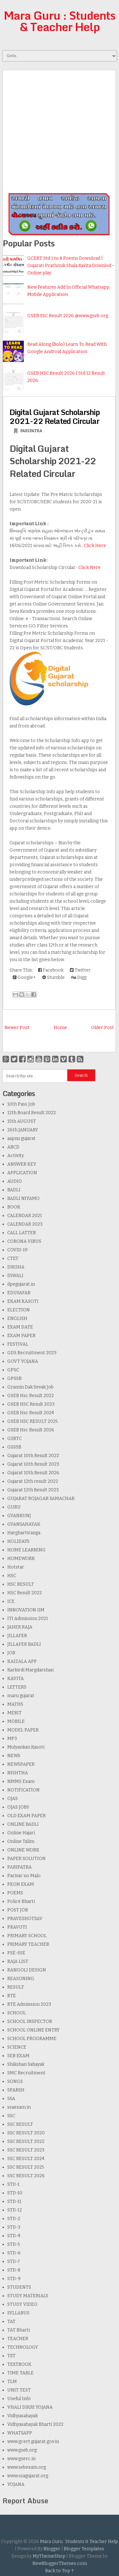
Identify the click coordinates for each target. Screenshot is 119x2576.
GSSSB (14, 1447)
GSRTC (14, 1438)
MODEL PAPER (23, 1730)
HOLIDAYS (18, 1541)
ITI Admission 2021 (27, 1618)
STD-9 (14, 2278)
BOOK (13, 1207)
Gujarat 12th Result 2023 (33, 1490)
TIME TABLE (20, 2373)
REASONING (20, 1978)
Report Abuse (25, 2500)
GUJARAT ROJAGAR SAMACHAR (41, 1498)
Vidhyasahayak (22, 2416)
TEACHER (17, 2338)
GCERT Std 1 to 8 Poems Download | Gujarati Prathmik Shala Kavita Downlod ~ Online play (71, 266)
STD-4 (13, 2235)
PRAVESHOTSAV (25, 1918)
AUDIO (14, 1181)
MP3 (12, 1738)
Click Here (95, 545)
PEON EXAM (20, 1884)
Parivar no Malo (24, 1875)
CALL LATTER (21, 1232)
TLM (12, 2381)
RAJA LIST (17, 1961)
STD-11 (14, 2201)
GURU (14, 1507)
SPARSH (15, 2090)
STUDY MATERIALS (27, 2295)
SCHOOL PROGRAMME (31, 2038)
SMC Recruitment (26, 2073)
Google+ (24, 977)
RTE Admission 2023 (29, 2004)
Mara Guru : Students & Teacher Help (59, 21)
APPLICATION (22, 1172)
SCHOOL (16, 2013)
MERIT (14, 1713)
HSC (11, 1575)
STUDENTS (19, 2287)
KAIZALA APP (22, 1661)
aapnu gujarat (21, 1138)
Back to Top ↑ (59, 2570)
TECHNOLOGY (22, 2347)
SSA (11, 2098)
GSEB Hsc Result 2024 (30, 1412)
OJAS (12, 1798)
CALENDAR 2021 (24, 1215)
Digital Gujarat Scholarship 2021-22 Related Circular (55, 416)
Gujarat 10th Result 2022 (33, 1455)
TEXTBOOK (19, 2364)
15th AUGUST (21, 1121)
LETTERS (16, 1687)
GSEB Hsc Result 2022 (30, 1395)
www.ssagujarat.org (27, 2476)
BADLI (13, 1190)
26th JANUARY (22, 1130)
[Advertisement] (59, 129)
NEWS (13, 1755)
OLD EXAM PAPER (26, 1815)
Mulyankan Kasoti (25, 1747)
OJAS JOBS (18, 1807)
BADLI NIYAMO (23, 1198)
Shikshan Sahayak (25, 2064)
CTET (12, 1258)
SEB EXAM (18, 2055)
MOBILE (16, 1721)
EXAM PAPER (21, 1335)
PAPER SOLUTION (26, 1858)
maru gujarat (20, 1695)
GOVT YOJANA (22, 1361)
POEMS (15, 1893)
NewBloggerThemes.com (59, 2563)
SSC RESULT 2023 (25, 2150)
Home (60, 1027)
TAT (11, 2321)
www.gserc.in (21, 2458)
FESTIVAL (17, 1344)
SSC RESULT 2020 (26, 2133)
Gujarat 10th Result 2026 (33, 1472)
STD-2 (13, 2218)
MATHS (15, 1704)
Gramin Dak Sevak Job (30, 1387)
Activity (15, 1155)
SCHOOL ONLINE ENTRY (33, 2030)
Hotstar (15, 1567)
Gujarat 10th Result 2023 (33, 1464)
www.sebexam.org (26, 2467)
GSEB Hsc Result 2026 (30, 1430)
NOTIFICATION (23, 1790)
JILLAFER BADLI (24, 1644)
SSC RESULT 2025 (25, 2167)
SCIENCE (16, 2047)
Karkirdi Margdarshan (30, 1670)
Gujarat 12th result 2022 (32, 1481)
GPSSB (14, 1378)
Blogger (51, 2549)
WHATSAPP (19, 2433)
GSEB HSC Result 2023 (31, 1404)
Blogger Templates (84, 2549)
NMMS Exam (21, 1781)
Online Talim (20, 1841)
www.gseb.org (22, 2450)
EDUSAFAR (18, 1292)
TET (11, 2356)
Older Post (102, 1027)
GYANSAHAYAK (23, 1524)
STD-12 (14, 2210)
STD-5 (13, 2244)
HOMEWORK (21, 1558)
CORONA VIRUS (24, 1241)
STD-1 (13, 2184)
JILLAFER (17, 1635)
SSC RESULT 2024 (25, 2158)
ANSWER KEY (21, 1164)
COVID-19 (17, 1250)
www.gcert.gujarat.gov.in (33, 2441)
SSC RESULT (20, 2124)
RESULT (15, 1987)
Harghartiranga (23, 1533)
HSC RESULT (20, 1584)
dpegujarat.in (21, 1284)
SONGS (15, 2081)
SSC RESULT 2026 (26, 2175)
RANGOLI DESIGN (26, 1970)
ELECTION (18, 1310)
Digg (79, 977)
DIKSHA (15, 1267)
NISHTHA (17, 1773)
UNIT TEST (19, 2390)
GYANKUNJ (19, 1515)
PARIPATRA (31, 430)
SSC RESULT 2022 (25, 2141)
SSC (11, 2115)
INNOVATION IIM (25, 1610)
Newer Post (17, 1027)
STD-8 (13, 2270)
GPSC (13, 1370)
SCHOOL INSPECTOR (29, 2021)
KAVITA (15, 1678)
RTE (11, 1995)
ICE (11, 1601)
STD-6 (14, 2253)
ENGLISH (17, 1318)
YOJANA (15, 2484)
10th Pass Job (21, 1104)
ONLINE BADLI (23, 1824)
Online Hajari (21, 1833)
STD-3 (13, 2227)
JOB (11, 1653)
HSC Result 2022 (24, 1593)
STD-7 (13, 2261)
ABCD (13, 1147)
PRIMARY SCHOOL (27, 1935)
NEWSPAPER (21, 1764)
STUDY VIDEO (22, 2304)
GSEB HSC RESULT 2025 (32, 1421)
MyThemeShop (49, 2556)
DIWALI (15, 1275)
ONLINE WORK (23, 1850)
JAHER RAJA (19, 1627)
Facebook (50, 970)
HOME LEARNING (26, 1550)
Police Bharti (21, 1901)
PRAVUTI (17, 1927)
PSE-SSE (16, 1953)
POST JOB (17, 1910)
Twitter (80, 970)
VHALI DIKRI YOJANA (30, 2407)
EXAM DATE (20, 1327)
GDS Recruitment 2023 (31, 1352)
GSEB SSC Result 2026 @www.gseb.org (67, 315)
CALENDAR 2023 (25, 1224)
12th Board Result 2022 (31, 1112)
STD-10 (14, 2193)
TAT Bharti (18, 2330)
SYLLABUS (18, 2313)
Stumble (53, 977)
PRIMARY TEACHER (28, 1944)
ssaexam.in (19, 2107)
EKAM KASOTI (22, 1301)
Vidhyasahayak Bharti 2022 (35, 2424)
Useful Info (19, 2398)
